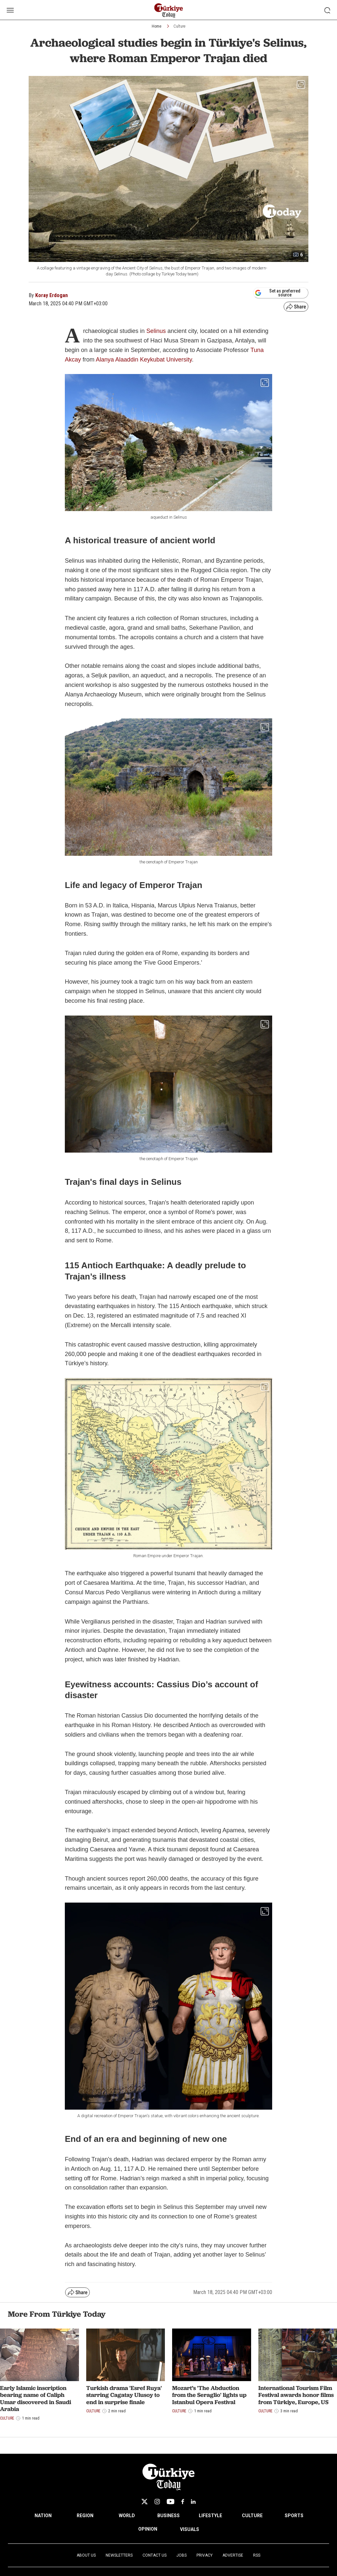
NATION (43, 2515)
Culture (179, 26)
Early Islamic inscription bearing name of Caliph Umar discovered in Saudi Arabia (35, 2398)
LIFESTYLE (210, 2515)
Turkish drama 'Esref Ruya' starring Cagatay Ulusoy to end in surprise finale (124, 2395)
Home (156, 26)
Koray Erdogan (51, 295)
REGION (85, 2515)
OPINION (147, 2529)
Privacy (204, 2555)
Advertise (232, 2555)
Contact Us (155, 2555)
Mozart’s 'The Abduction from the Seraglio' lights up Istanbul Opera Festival (209, 2395)
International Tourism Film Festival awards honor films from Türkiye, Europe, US (296, 2395)
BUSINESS (168, 2515)
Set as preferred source (277, 292)
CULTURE (252, 2515)
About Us (86, 2555)
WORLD (127, 2515)
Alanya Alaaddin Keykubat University (144, 359)
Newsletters (119, 2555)
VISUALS (189, 2529)
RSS (256, 2555)
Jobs (181, 2555)
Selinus (156, 331)
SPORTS (294, 2515)
